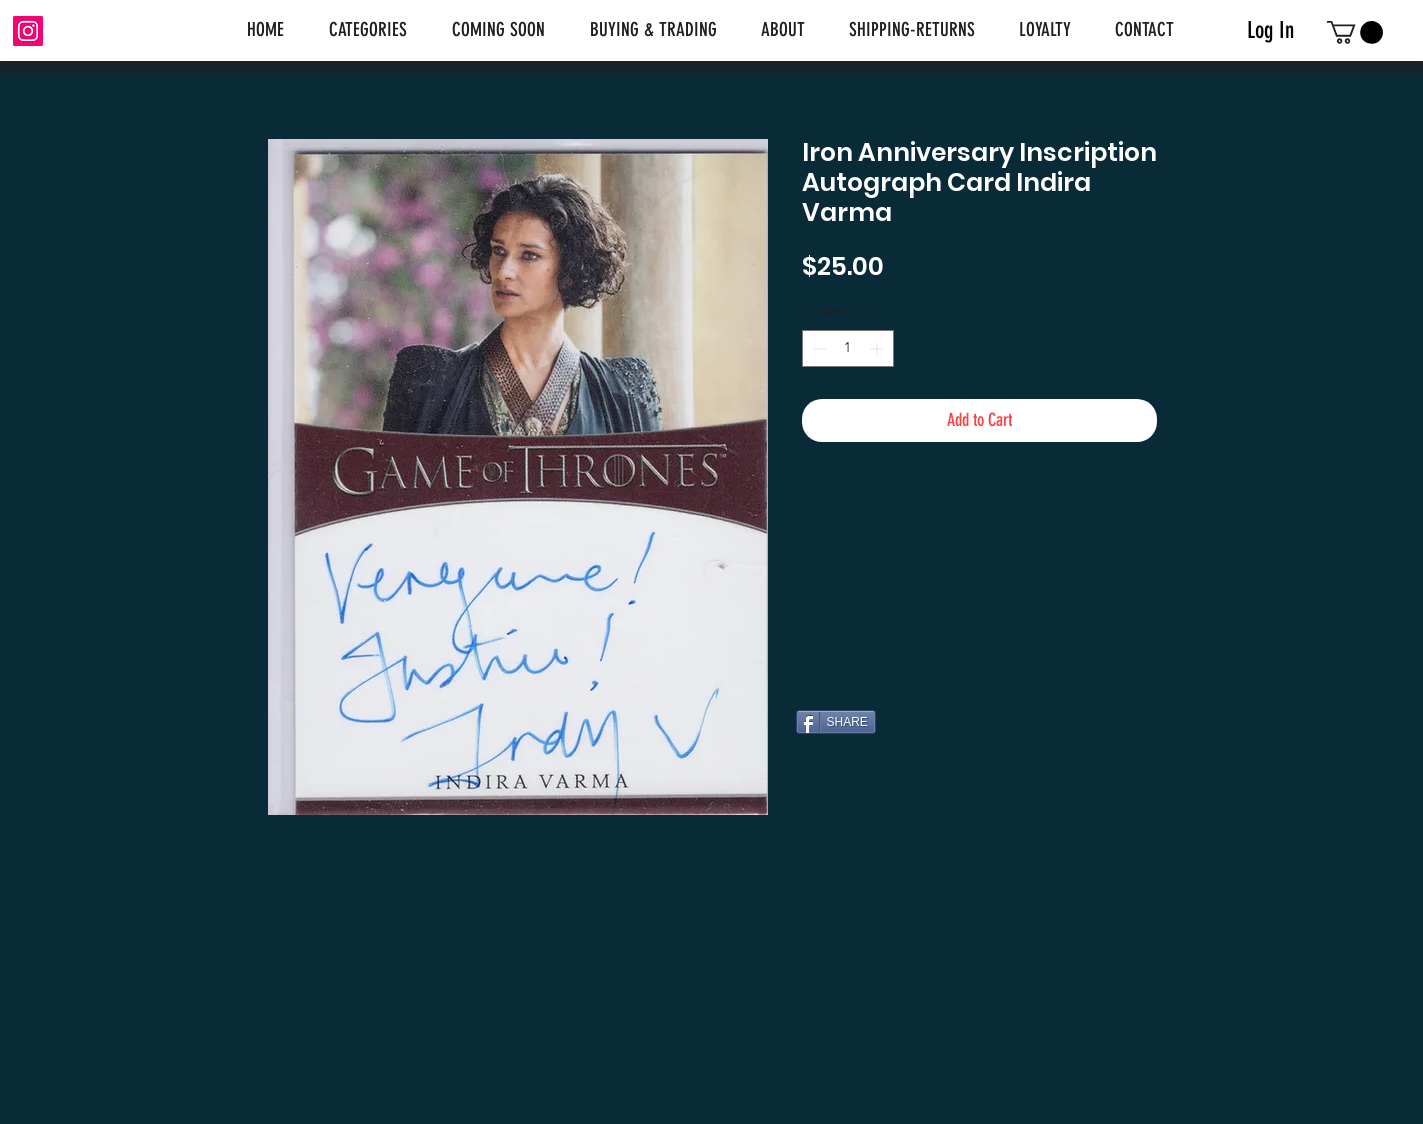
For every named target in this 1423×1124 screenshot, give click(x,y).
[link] (1355, 32)
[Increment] (878, 348)
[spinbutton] (848, 348)
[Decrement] (817, 348)
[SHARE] (836, 722)
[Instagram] (28, 31)
